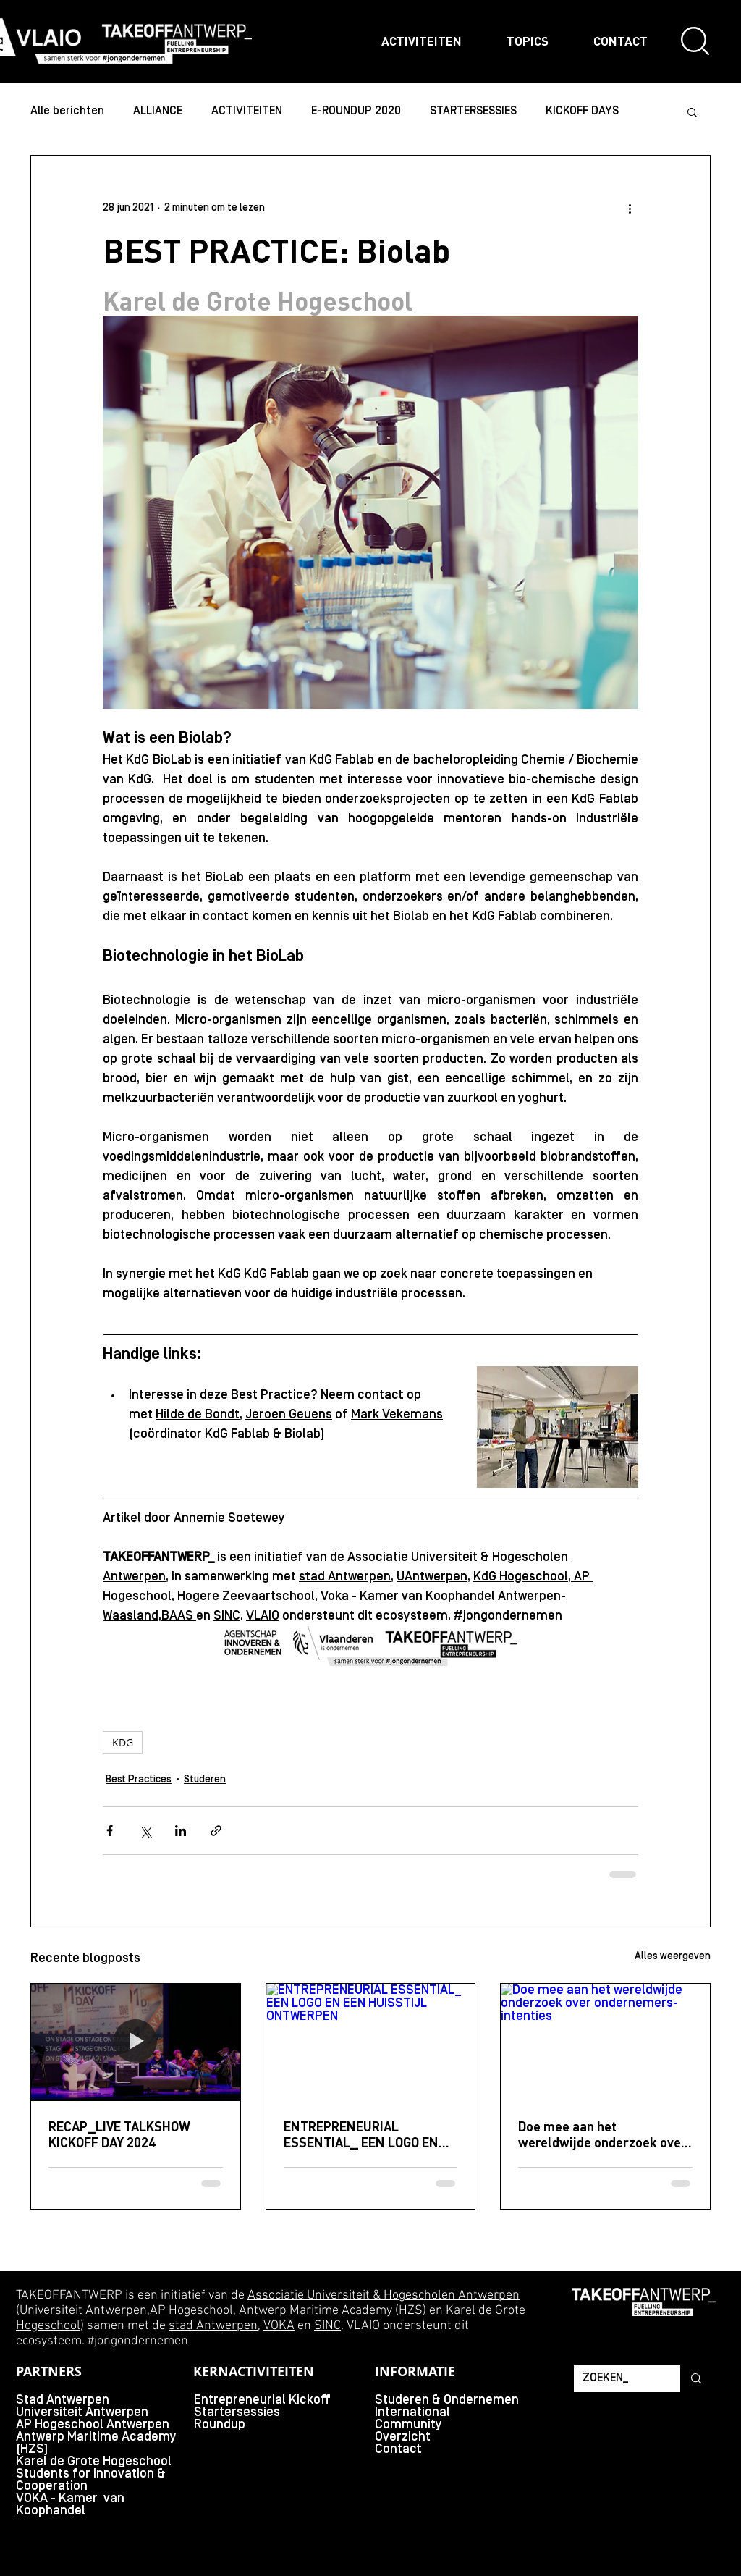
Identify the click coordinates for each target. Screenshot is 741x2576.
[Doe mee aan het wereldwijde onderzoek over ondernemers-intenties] (605, 2042)
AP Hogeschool (191, 2310)
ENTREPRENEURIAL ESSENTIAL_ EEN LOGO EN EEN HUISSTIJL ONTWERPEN (368, 2134)
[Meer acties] (629, 207)
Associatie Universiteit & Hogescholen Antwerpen (383, 2295)
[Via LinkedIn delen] (180, 1831)
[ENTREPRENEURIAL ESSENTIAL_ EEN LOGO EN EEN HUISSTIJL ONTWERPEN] (370, 2042)
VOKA (279, 2325)
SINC (327, 2325)
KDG (122, 1742)
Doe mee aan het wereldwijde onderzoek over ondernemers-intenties (602, 2134)
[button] (692, 111)
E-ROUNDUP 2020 (356, 111)
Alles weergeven (673, 1956)
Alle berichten (67, 111)
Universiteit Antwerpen (83, 2310)
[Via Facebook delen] (110, 1831)
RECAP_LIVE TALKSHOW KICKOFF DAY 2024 (119, 2134)
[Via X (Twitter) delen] (145, 1831)
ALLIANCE (157, 111)
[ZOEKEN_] (616, 2378)
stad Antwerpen (213, 2325)
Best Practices (139, 1780)
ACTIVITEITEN (246, 111)
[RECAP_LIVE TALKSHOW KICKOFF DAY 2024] (135, 2042)
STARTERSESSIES (473, 111)
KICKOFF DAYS (582, 111)
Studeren (205, 1780)
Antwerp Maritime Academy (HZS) (332, 2310)
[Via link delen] (216, 1831)
